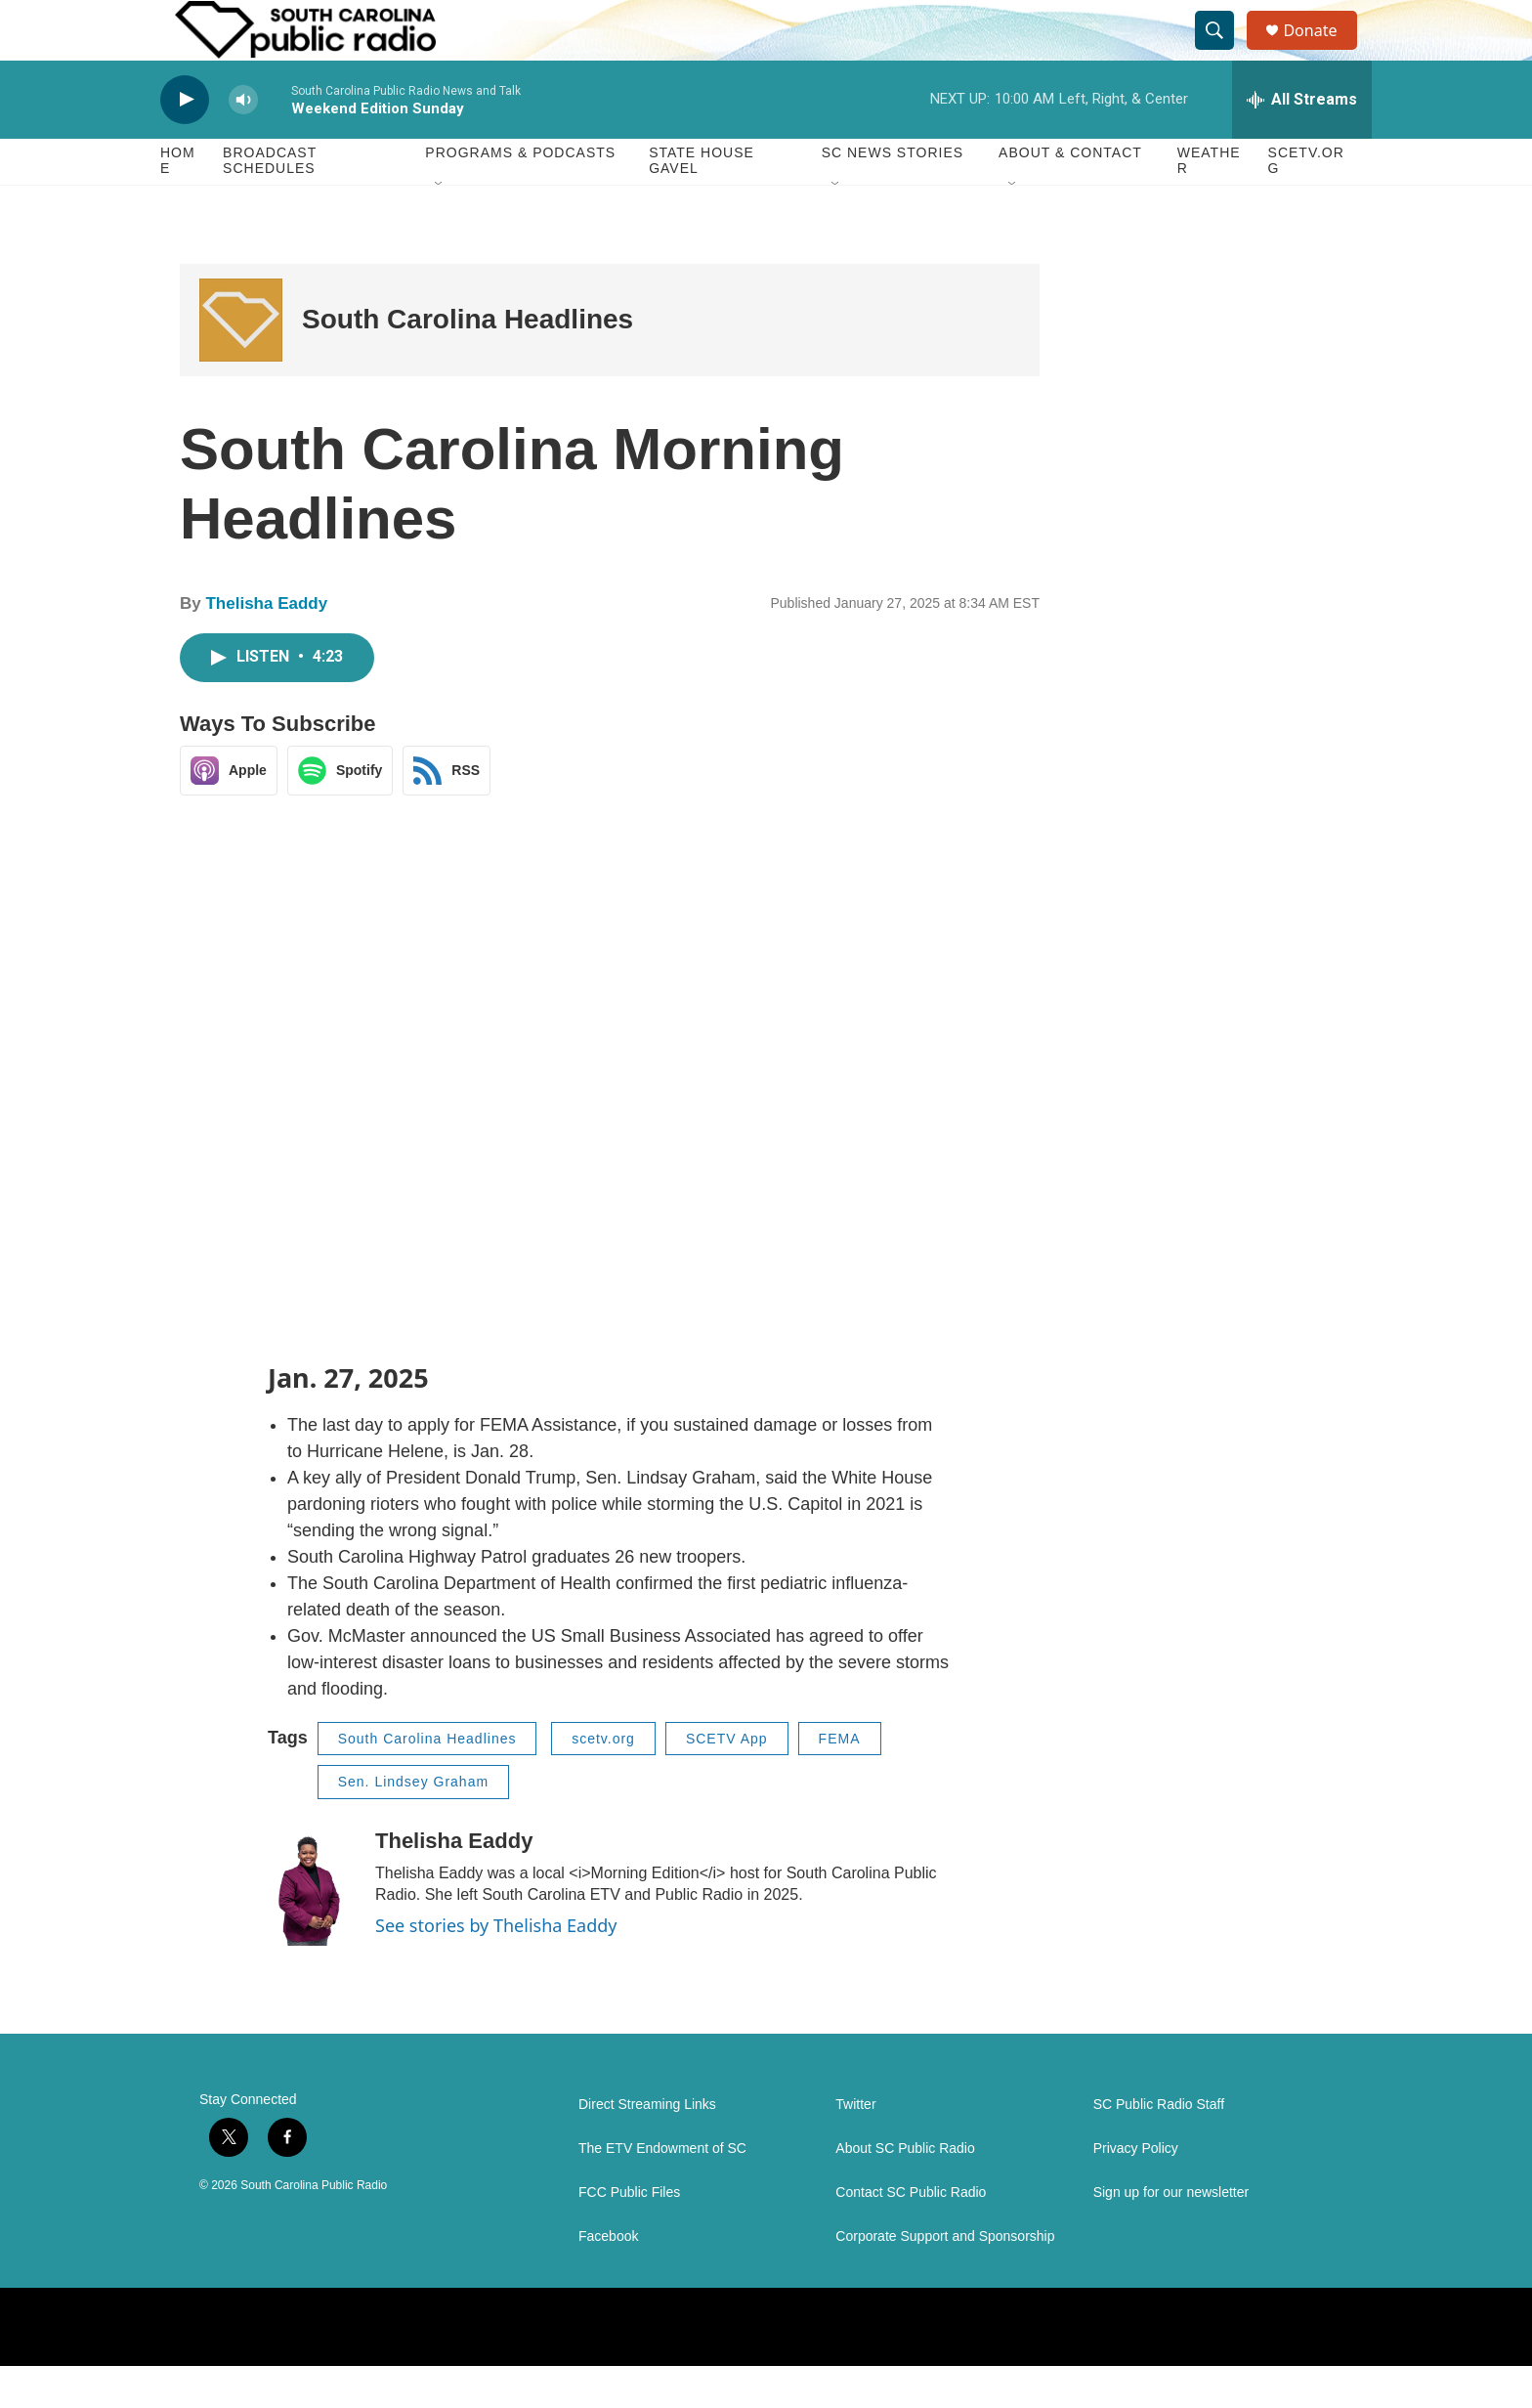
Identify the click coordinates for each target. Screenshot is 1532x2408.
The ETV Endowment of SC (662, 2190)
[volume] (243, 142)
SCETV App (727, 1780)
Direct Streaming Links (647, 2146)
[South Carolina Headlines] (240, 362)
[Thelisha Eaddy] (312, 1929)
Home (177, 203)
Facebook (608, 2278)
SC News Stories (892, 195)
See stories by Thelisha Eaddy (496, 1967)
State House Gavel (701, 203)
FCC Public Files (629, 2234)
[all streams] (1302, 142)
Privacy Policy (1135, 2190)
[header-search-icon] (1223, 51)
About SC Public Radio (904, 2190)
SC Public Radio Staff (1158, 2146)
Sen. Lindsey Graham (413, 1824)
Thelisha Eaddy (266, 646)
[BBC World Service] (525, 2368)
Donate (1322, 51)
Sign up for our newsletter (1171, 2234)
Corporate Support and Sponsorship (944, 2278)
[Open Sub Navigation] (439, 227)
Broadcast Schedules (270, 203)
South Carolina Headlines (467, 362)
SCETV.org (1306, 203)
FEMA (840, 1780)
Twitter (855, 2146)
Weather (1209, 203)
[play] (184, 142)
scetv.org (603, 1780)
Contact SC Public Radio (910, 2234)
